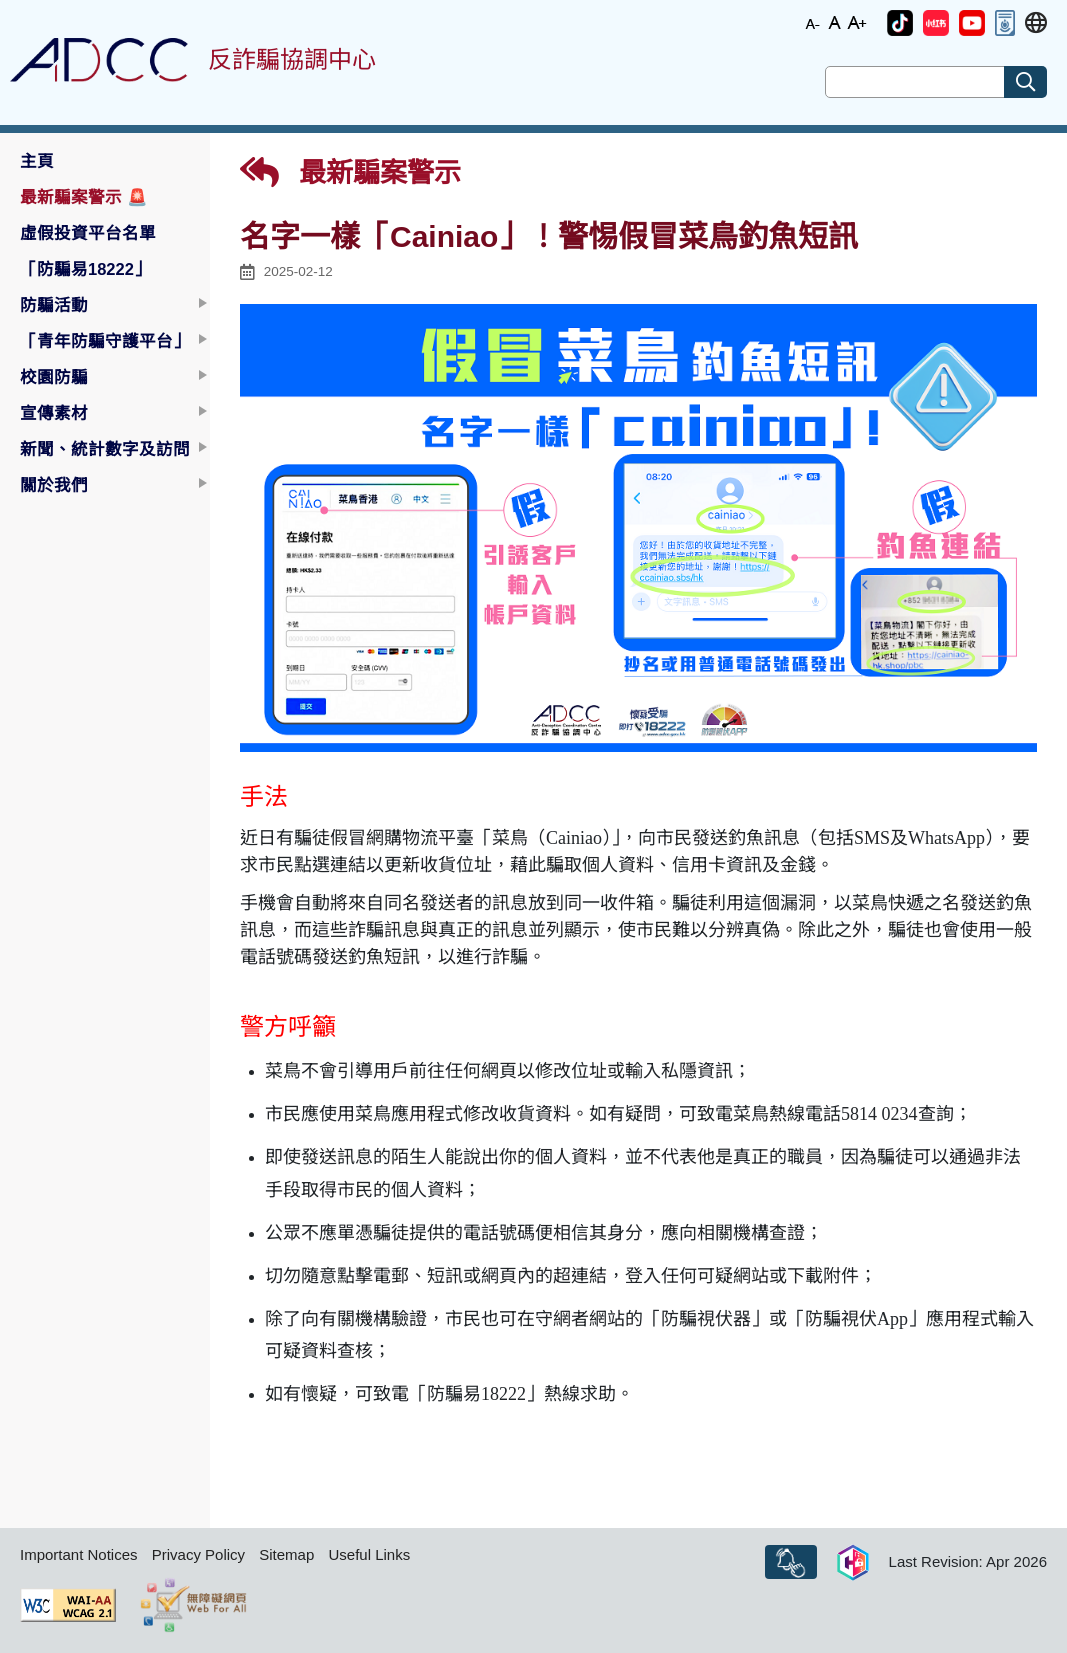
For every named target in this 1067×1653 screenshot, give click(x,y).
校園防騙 (54, 377)
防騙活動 (54, 305)
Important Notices (79, 1554)
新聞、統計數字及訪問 (105, 449)
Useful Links (369, 1554)
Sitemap (286, 1554)
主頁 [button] (37, 161)
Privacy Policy (198, 1554)
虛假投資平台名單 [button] (88, 233)
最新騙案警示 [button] (84, 197)
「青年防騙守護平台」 (105, 341)
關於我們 (54, 485)
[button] (900, 23)
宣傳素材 (54, 413)
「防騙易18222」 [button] (85, 269)
